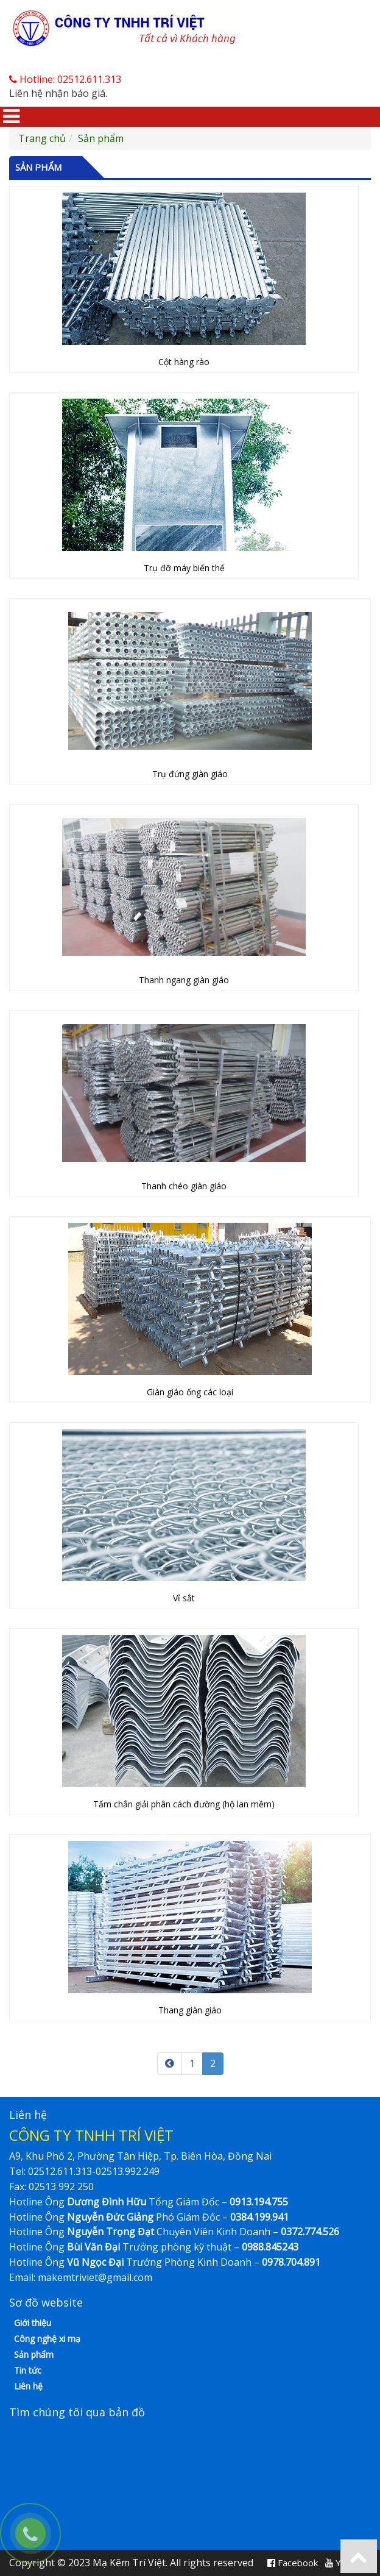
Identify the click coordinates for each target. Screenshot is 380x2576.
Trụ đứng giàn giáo (190, 774)
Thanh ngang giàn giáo (184, 980)
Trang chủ (42, 138)
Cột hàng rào (183, 362)
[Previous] (169, 2063)
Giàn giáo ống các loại (190, 1392)
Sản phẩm (101, 138)
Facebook (292, 2562)
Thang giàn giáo (190, 2010)
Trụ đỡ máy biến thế (184, 568)
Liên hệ (28, 2386)
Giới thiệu (32, 2323)
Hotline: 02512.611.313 (65, 79)
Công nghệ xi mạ (47, 2338)
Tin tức (27, 2370)
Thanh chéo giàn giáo (184, 1186)
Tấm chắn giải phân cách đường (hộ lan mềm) (184, 1804)
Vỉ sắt (184, 1598)
